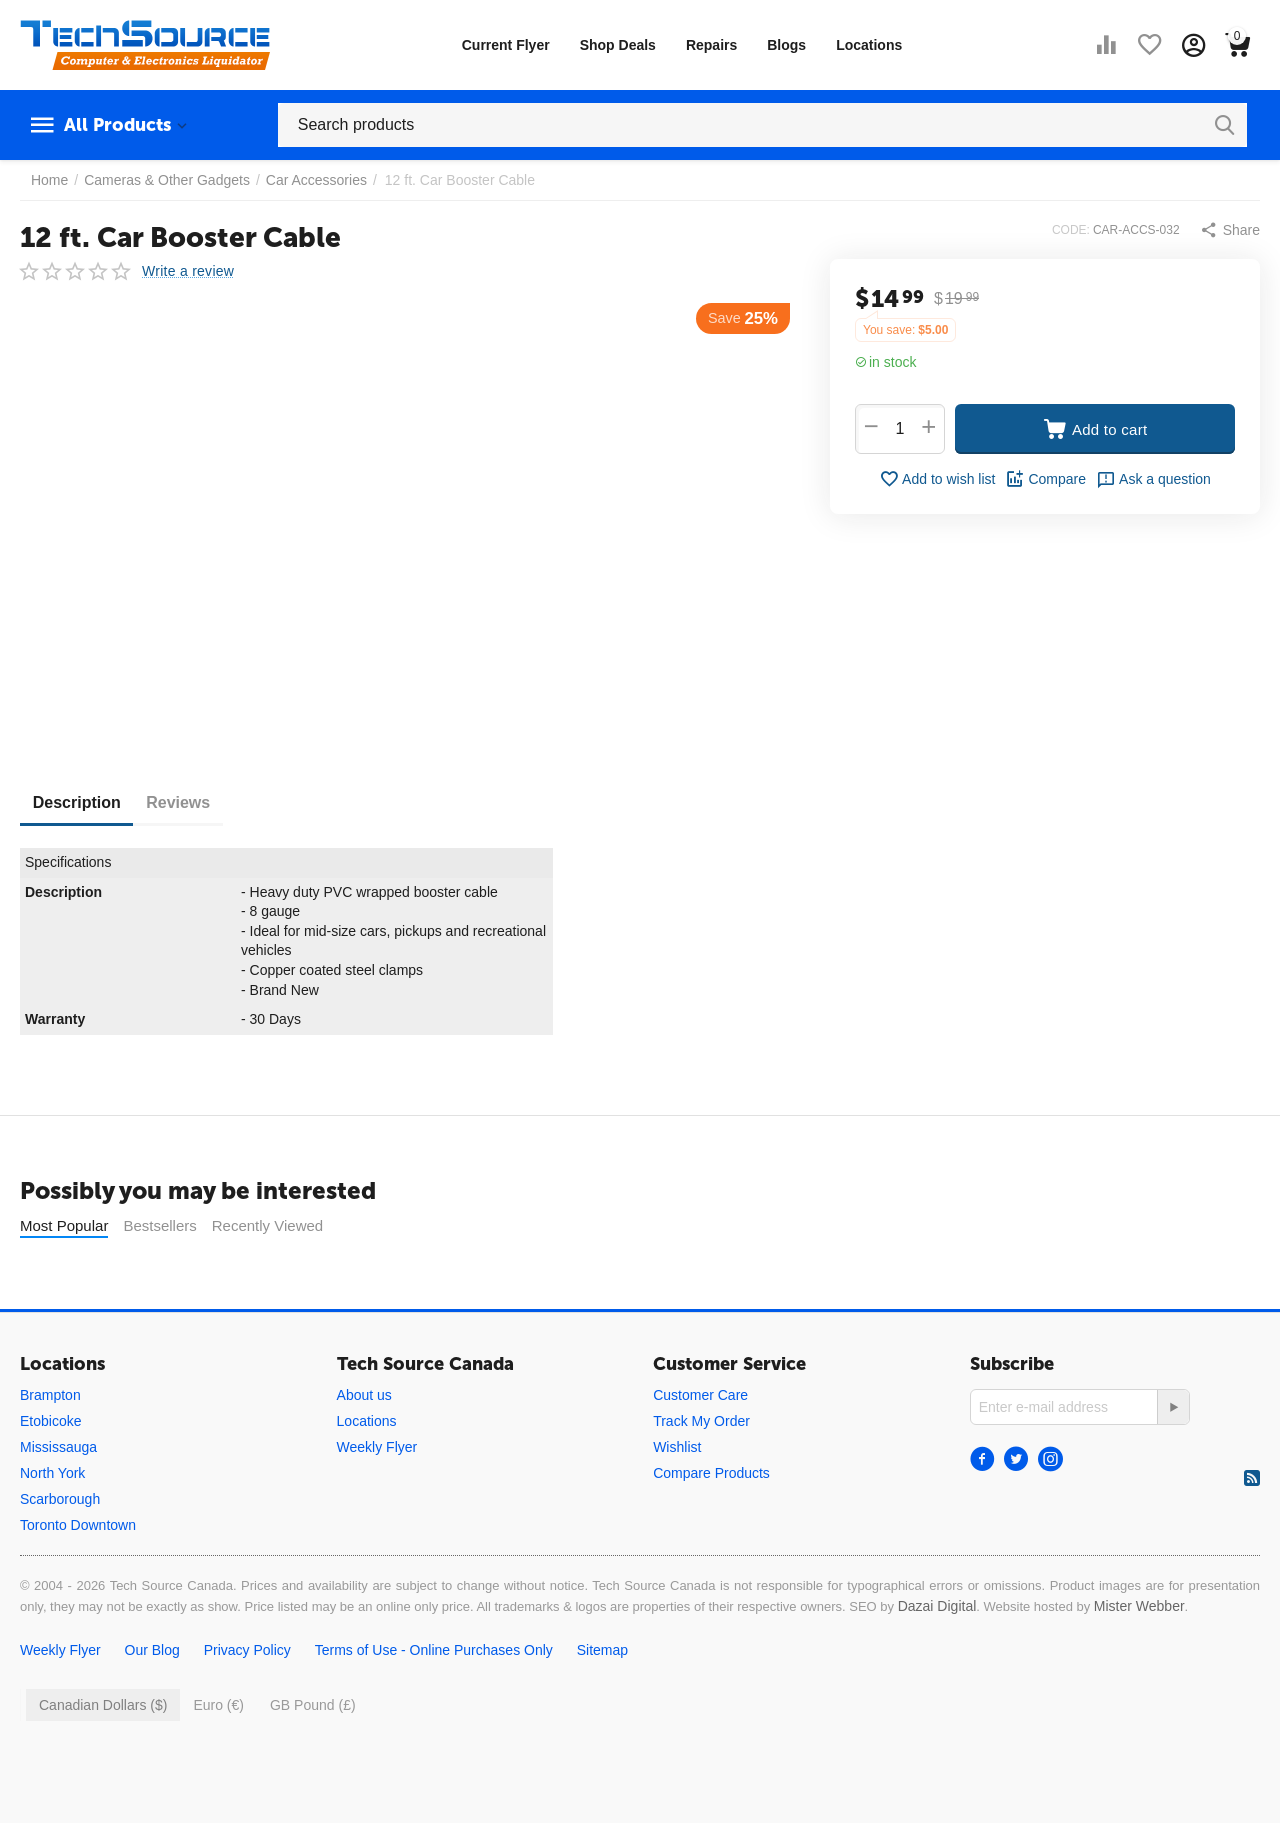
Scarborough (60, 1499)
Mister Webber (1139, 1606)
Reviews (200, 802)
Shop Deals (618, 45)
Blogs (786, 45)
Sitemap (602, 1650)
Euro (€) (218, 1705)
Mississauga (58, 1447)
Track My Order (701, 1421)
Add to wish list (937, 479)
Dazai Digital (937, 1606)
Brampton (50, 1395)
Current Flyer (506, 45)
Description (84, 802)
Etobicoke (50, 1421)
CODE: (1071, 230)
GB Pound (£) (313, 1705)
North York (52, 1473)
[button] (1230, 230)
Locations (869, 45)
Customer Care (700, 1395)
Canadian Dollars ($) (103, 1705)
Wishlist (677, 1447)
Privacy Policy (247, 1650)
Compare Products (711, 1473)
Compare (1045, 479)
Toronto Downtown (78, 1525)
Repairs (711, 45)
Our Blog (152, 1650)
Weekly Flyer (377, 1447)
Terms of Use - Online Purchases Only (434, 1650)
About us (364, 1395)
